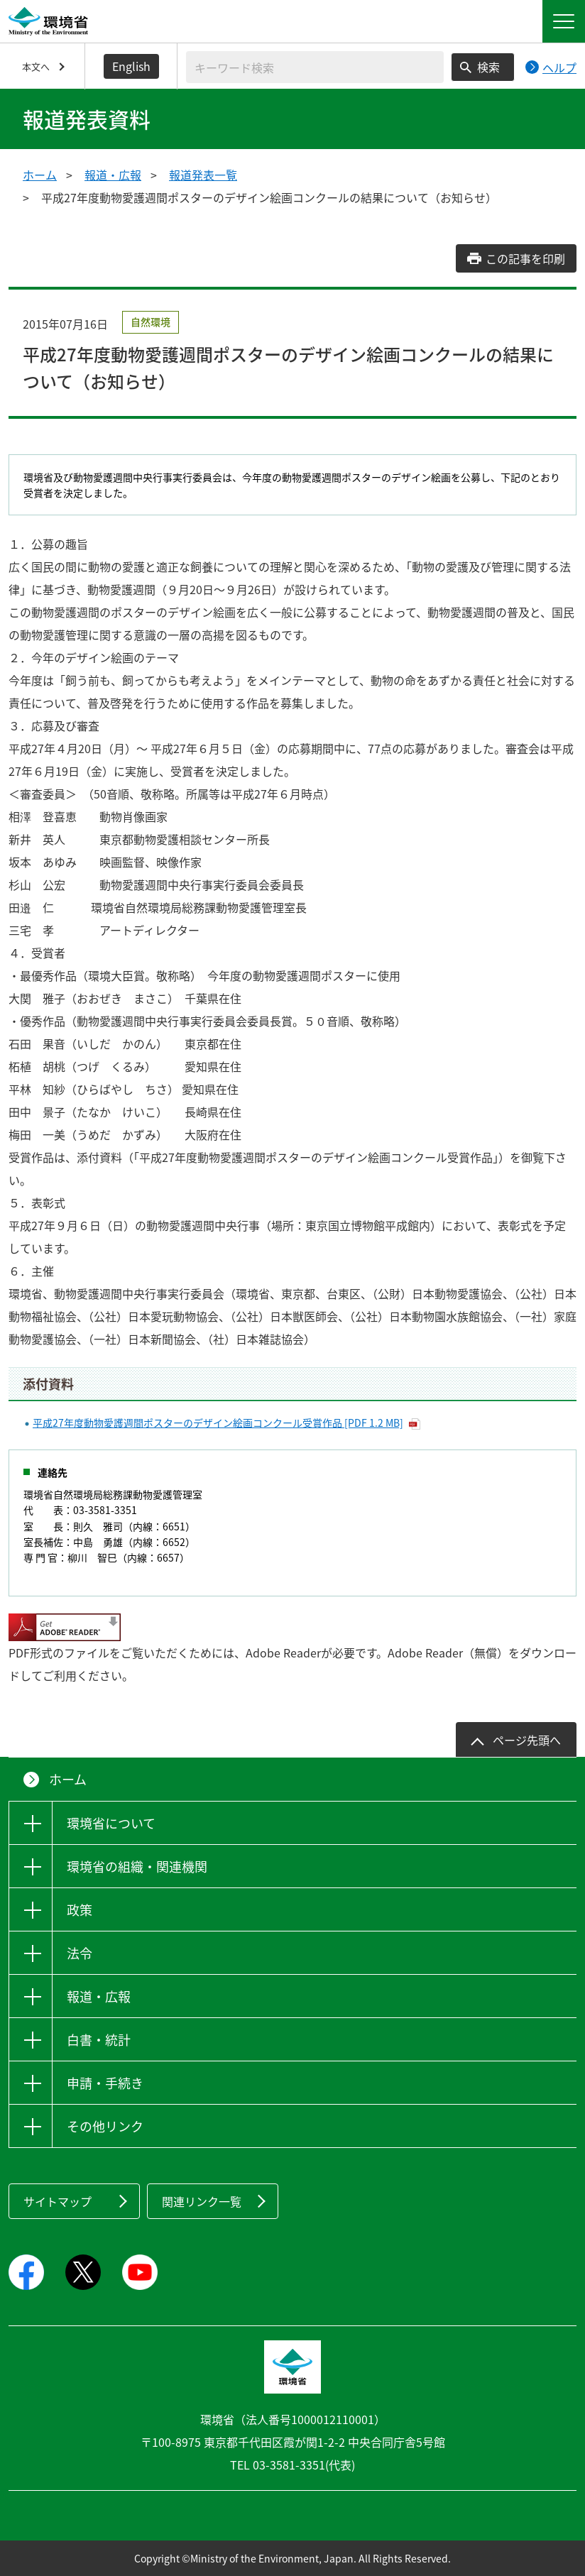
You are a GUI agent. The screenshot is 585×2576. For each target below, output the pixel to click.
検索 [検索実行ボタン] (488, 66)
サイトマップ (57, 2201)
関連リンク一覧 (201, 2201)
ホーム (40, 174)
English (131, 66)
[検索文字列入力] (315, 67)
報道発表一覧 (203, 174)
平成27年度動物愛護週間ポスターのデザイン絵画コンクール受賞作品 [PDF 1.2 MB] (218, 1422)
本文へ (36, 66)
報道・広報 (112, 174)
